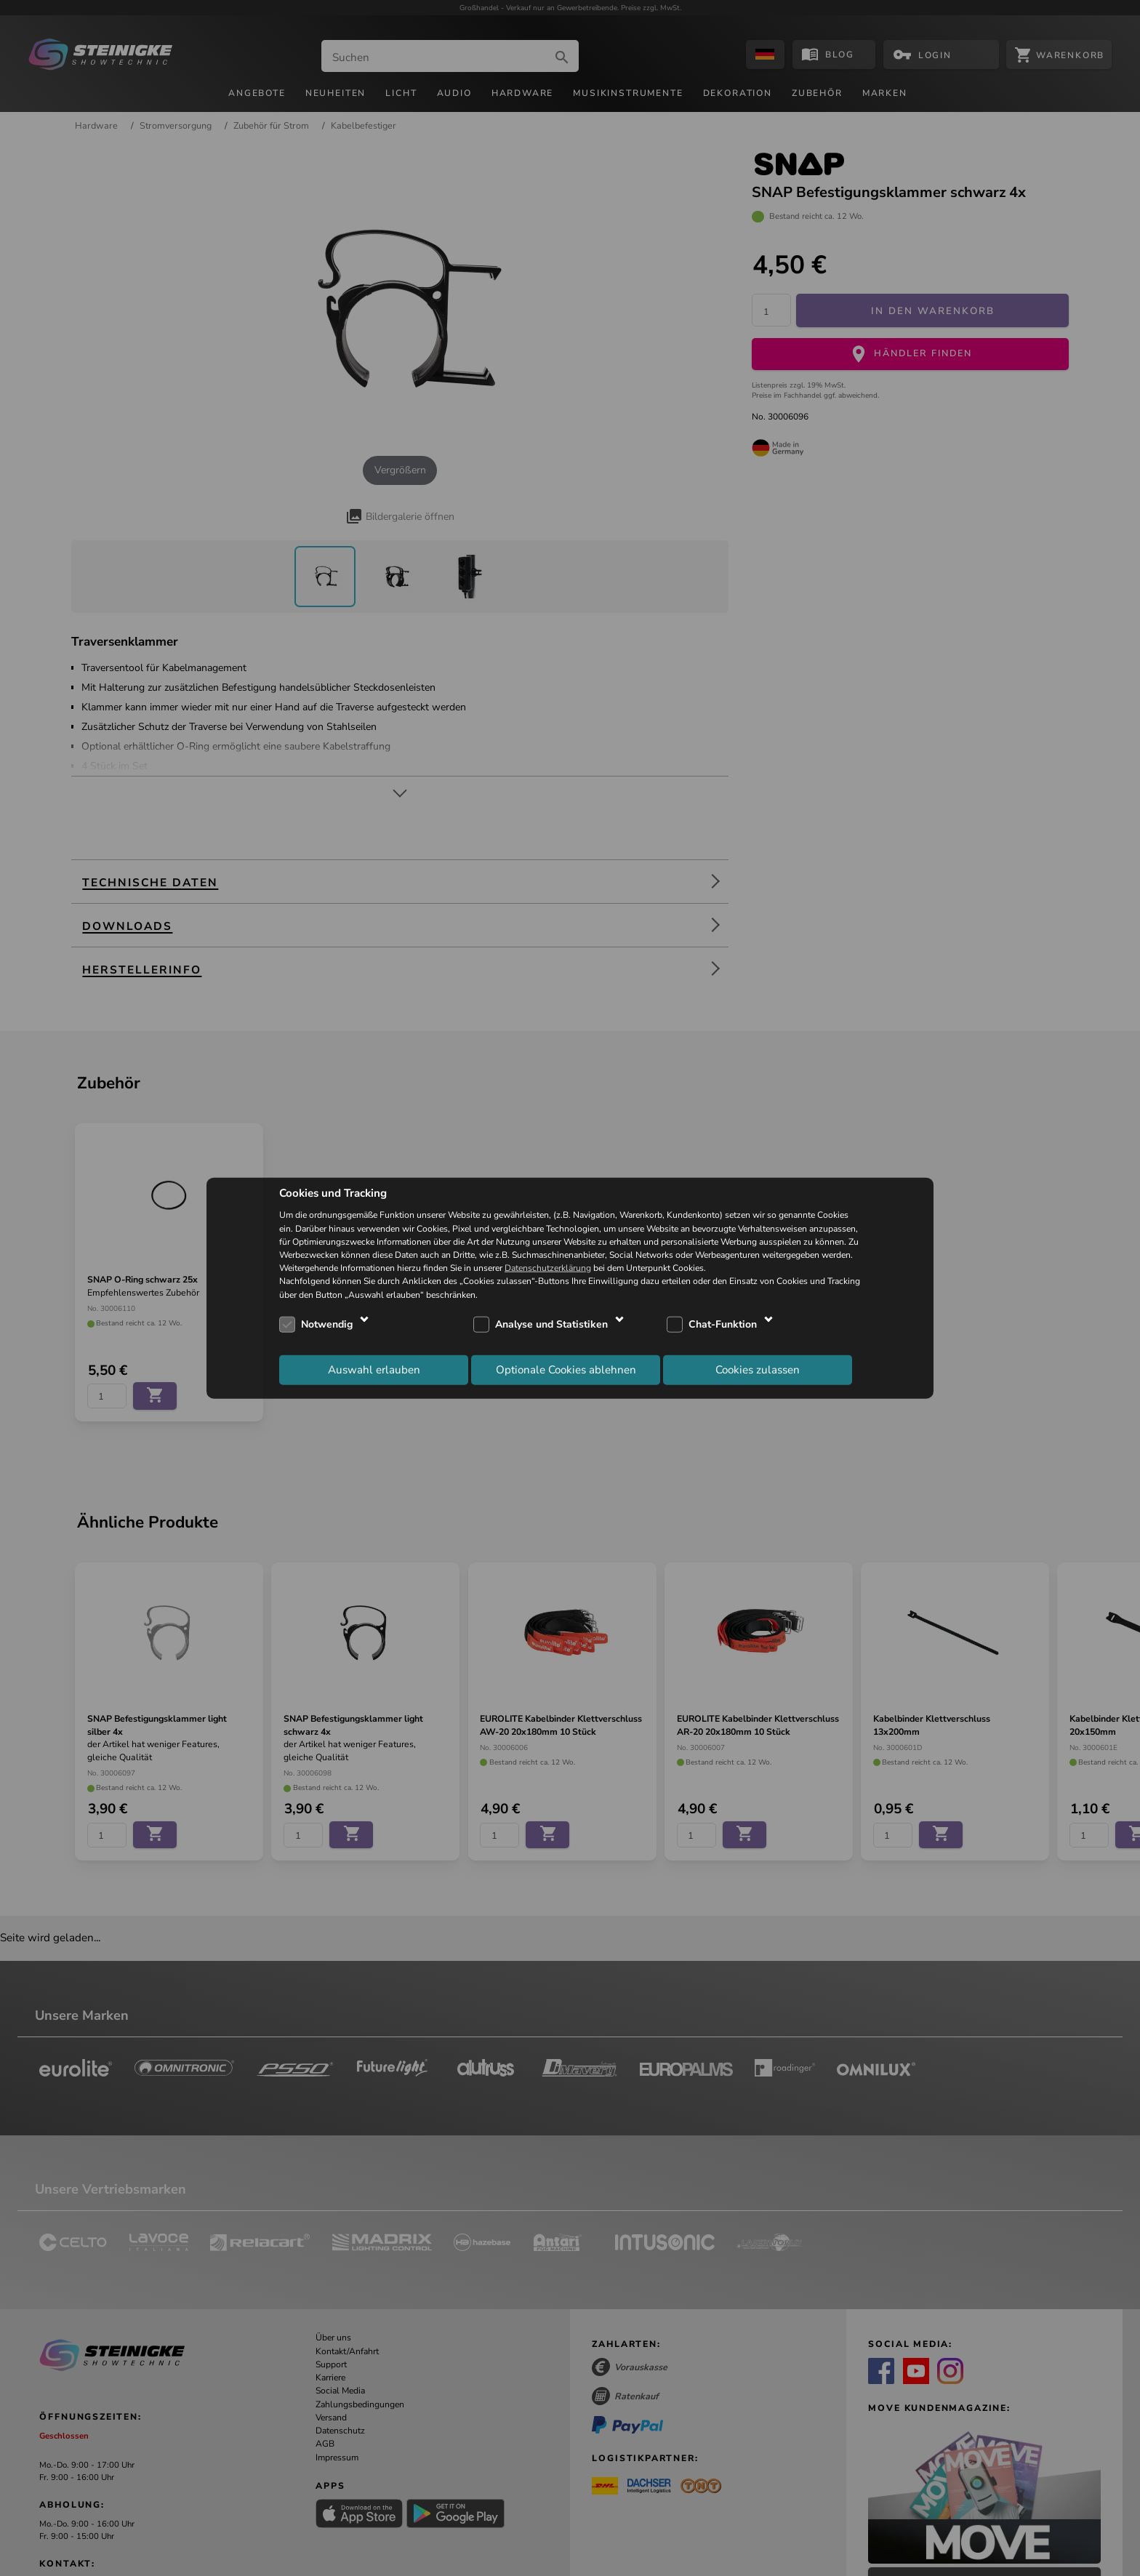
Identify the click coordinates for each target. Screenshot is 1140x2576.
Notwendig (327, 1324)
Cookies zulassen (757, 1370)
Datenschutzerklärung (548, 1268)
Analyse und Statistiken (551, 1324)
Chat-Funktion (723, 1324)
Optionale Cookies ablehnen (566, 1370)
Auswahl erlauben (374, 1370)
